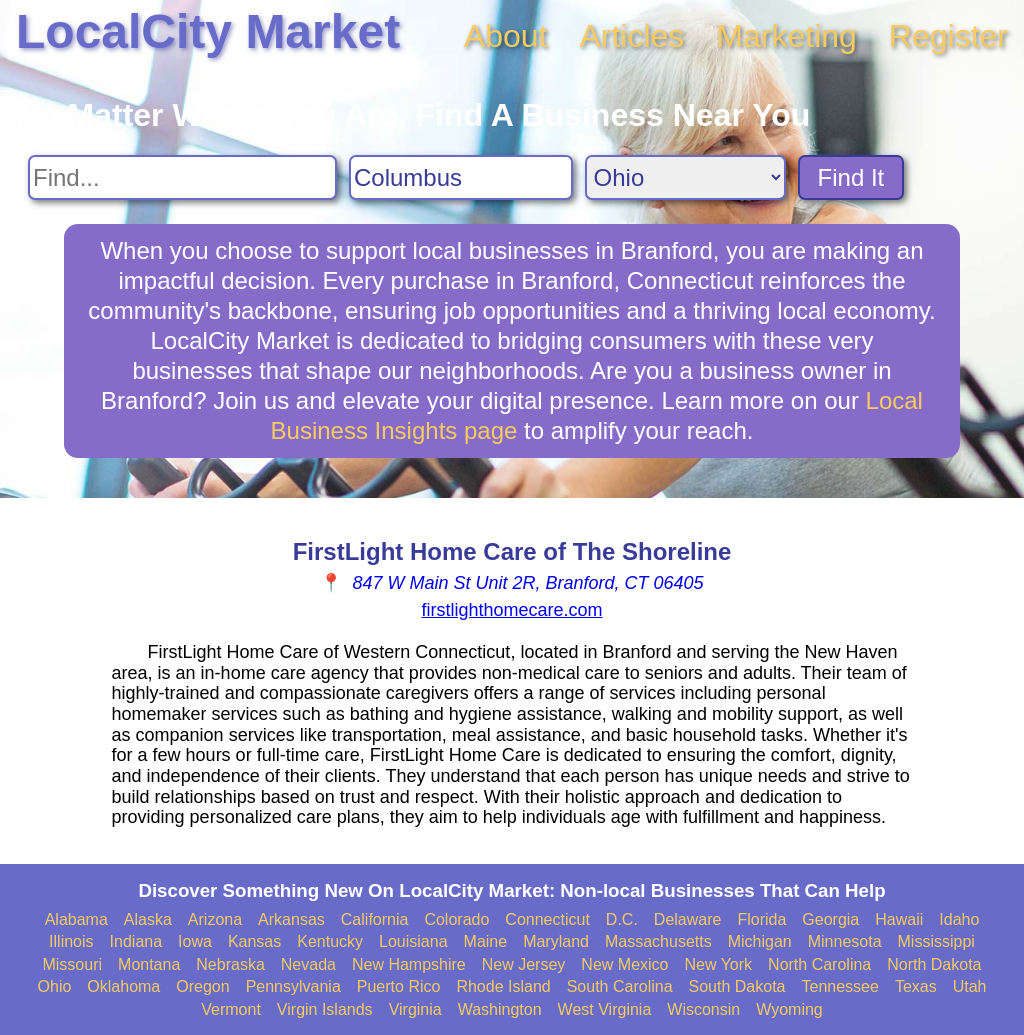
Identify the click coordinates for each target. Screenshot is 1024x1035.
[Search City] (461, 177)
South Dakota (737, 986)
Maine (486, 941)
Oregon (202, 986)
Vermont (231, 1009)
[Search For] (182, 177)
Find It (851, 177)
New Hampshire (409, 964)
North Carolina (819, 964)
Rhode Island (503, 986)
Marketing (786, 36)
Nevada (308, 964)
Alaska (148, 919)
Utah (970, 986)
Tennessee (839, 986)
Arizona (215, 919)
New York (718, 964)
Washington (500, 1009)
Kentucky (330, 941)
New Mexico (624, 964)
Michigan (760, 941)
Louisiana (413, 941)
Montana (149, 964)
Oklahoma (123, 986)
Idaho (959, 919)
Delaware (688, 919)
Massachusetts (658, 941)
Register (948, 36)
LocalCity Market (208, 31)
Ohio (55, 986)
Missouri (72, 964)
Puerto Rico (399, 986)
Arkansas (291, 919)
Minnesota (845, 941)
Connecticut (547, 919)
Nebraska (230, 964)
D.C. (622, 919)
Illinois (71, 941)
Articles (631, 36)
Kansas (254, 941)
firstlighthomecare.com (511, 610)
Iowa (195, 941)
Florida (761, 919)
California (375, 919)
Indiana (136, 941)
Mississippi (936, 941)
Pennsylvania (293, 986)
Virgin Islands (325, 1009)
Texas (916, 986)
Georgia (830, 919)
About (506, 36)
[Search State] (685, 177)
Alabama (76, 919)
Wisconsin (703, 1009)
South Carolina (620, 986)
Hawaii (899, 919)
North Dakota (934, 964)
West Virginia (605, 1009)
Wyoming (789, 1009)
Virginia (415, 1009)
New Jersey (524, 964)
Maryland (556, 941)
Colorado (456, 919)
